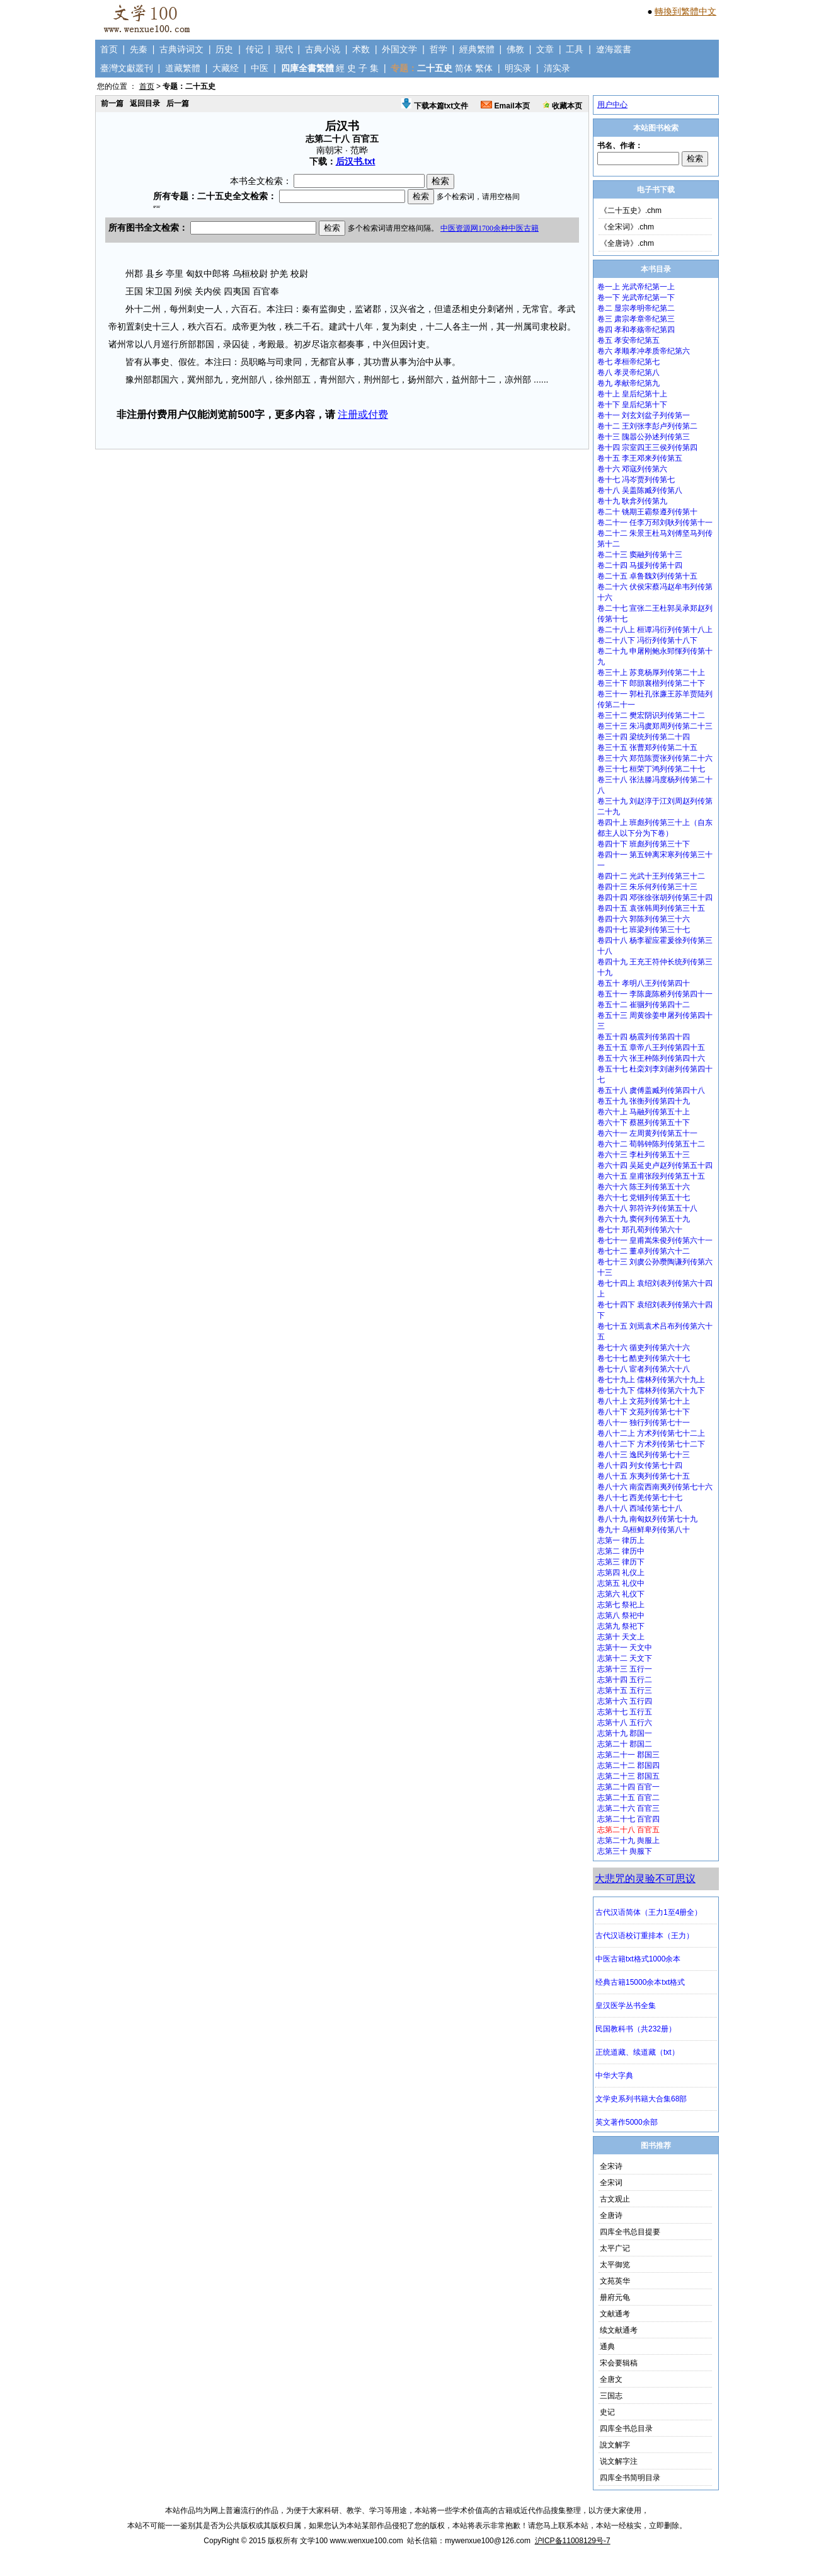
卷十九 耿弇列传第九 (632, 501)
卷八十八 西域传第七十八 (639, 1508)
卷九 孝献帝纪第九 (628, 383)
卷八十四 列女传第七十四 (639, 1465)
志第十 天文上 (621, 1636)
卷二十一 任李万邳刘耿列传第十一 (655, 522)
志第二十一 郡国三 (628, 1754)
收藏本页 (562, 105)
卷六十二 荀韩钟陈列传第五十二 (651, 1144)
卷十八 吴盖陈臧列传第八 (639, 490)
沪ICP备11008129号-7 (572, 2540)
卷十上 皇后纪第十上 (632, 394)
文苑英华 (615, 2281)
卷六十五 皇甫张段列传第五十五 (651, 1176)
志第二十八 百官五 (628, 1829)
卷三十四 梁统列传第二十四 (643, 736)
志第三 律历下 (621, 1561)
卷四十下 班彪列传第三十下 (643, 844)
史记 (607, 2412)
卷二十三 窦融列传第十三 (639, 554)
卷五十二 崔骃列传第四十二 (643, 1004)
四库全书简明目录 (630, 2477)
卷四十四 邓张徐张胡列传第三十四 (655, 897)
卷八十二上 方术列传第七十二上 (651, 1433)
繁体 (484, 68)
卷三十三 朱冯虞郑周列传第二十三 (655, 726)
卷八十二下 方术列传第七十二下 (651, 1444)
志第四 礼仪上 (621, 1572)
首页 (109, 49)
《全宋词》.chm (627, 226)
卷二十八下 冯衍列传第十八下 (647, 640)
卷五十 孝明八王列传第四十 (643, 983)
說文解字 (615, 2444)
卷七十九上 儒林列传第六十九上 (651, 1379)
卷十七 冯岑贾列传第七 (636, 479)
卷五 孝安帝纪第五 (628, 340)
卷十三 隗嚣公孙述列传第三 (643, 436)
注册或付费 (363, 414)
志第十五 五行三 (624, 1690)
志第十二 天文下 (624, 1658)
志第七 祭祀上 (621, 1604)
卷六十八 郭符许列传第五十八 (647, 1208)
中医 (259, 68)
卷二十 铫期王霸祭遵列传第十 (647, 511)
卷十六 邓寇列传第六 (632, 469)
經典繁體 (477, 49)
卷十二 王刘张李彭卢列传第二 (647, 426)
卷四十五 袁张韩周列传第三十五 (651, 908)
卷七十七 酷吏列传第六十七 (643, 1358)
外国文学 (399, 49)
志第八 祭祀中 (621, 1615)
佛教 (515, 49)
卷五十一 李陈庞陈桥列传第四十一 (655, 994)
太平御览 (615, 2264)
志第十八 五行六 (624, 1722)
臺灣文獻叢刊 (126, 68)
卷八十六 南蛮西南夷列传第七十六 (655, 1486)
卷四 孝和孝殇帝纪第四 (636, 329)
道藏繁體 (182, 68)
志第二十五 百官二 (628, 1797)
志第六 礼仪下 (621, 1594)
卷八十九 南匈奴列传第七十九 (647, 1519)
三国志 (611, 2395)
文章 (545, 49)
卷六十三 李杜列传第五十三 (643, 1154)
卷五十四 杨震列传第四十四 (643, 1036)
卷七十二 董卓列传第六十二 (643, 1251)
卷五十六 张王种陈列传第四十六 (651, 1058)
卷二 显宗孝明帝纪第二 (636, 308)
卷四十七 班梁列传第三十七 (643, 929)
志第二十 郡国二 (624, 1744)
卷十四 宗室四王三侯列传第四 (647, 447)
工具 (574, 49)
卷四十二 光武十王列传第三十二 (651, 876)
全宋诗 (611, 2166)
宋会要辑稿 (619, 2363)
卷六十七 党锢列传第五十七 (643, 1197)
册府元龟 (615, 2297)
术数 (361, 49)
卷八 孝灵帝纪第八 (628, 372)
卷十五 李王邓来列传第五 (639, 458)
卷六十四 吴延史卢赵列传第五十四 (655, 1165)
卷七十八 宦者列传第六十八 (643, 1369)
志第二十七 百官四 (628, 1819)
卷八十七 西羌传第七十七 (639, 1497)
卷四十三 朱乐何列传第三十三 (647, 886)
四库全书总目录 (626, 2428)
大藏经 (225, 68)
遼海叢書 (613, 49)
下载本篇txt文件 (434, 105)
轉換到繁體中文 (685, 11)
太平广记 (615, 2248)
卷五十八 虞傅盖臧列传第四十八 (651, 1090)
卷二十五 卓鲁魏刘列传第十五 (647, 576)
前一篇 (112, 103)
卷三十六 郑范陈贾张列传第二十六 (655, 758)
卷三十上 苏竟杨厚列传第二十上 (651, 672)
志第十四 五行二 (624, 1679)
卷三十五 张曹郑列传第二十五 (647, 747)
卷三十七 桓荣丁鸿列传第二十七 (651, 769)
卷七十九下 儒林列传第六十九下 (651, 1390)
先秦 (138, 49)
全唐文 (611, 2379)
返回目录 (145, 103)
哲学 (438, 49)
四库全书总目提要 (630, 2231)
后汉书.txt (355, 161)
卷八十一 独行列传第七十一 (643, 1422)
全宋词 (611, 2182)
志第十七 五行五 (624, 1711)
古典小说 (322, 49)
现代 (284, 49)
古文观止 (615, 2199)
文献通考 (615, 2313)
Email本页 (505, 105)
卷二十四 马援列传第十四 (639, 565)
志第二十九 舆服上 (628, 1840)
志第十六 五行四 (624, 1701)
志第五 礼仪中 (621, 1583)
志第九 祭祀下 (621, 1626)
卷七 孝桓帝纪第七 (628, 361)
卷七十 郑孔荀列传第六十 (639, 1229)
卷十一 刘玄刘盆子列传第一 (643, 415)
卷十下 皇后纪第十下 (632, 404)
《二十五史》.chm (631, 210)
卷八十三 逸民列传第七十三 (643, 1454)
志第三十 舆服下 (624, 1851)
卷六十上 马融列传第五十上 (643, 1111)
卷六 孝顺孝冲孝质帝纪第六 (643, 351)
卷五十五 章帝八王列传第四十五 (651, 1047)
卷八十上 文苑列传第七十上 (643, 1401)
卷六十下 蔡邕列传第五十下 (643, 1122)
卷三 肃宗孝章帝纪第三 (636, 319)
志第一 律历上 (621, 1540)
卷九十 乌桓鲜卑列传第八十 (643, 1529)
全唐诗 (611, 2215)
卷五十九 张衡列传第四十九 (643, 1101)
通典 (607, 2346)
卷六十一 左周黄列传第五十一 (647, 1133)
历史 (224, 49)
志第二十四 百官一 (628, 1786)
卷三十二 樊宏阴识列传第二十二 (651, 715)
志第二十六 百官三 (628, 1808)
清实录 (557, 68)
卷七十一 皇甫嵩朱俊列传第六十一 (655, 1240)
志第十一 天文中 (624, 1647)
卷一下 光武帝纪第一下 (636, 297)
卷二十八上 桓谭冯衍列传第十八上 (655, 629)
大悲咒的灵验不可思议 (645, 1878)
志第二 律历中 (621, 1551)
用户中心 (612, 104)
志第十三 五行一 (624, 1669)
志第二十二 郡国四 (628, 1765)
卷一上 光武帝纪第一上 (636, 286)
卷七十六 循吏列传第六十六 (643, 1347)
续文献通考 (619, 2330)
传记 (254, 49)
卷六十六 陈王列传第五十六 (643, 1186)
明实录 (518, 68)
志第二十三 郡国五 (628, 1776)
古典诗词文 (181, 49)
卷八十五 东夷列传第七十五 (643, 1476)
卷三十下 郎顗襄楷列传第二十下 (651, 683)
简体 (464, 68)
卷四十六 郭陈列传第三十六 (643, 919)
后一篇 (177, 103)
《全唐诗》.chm (627, 243)
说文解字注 (619, 2461)
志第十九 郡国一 (624, 1733)
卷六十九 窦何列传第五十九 (643, 1219)
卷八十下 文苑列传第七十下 (643, 1411)
